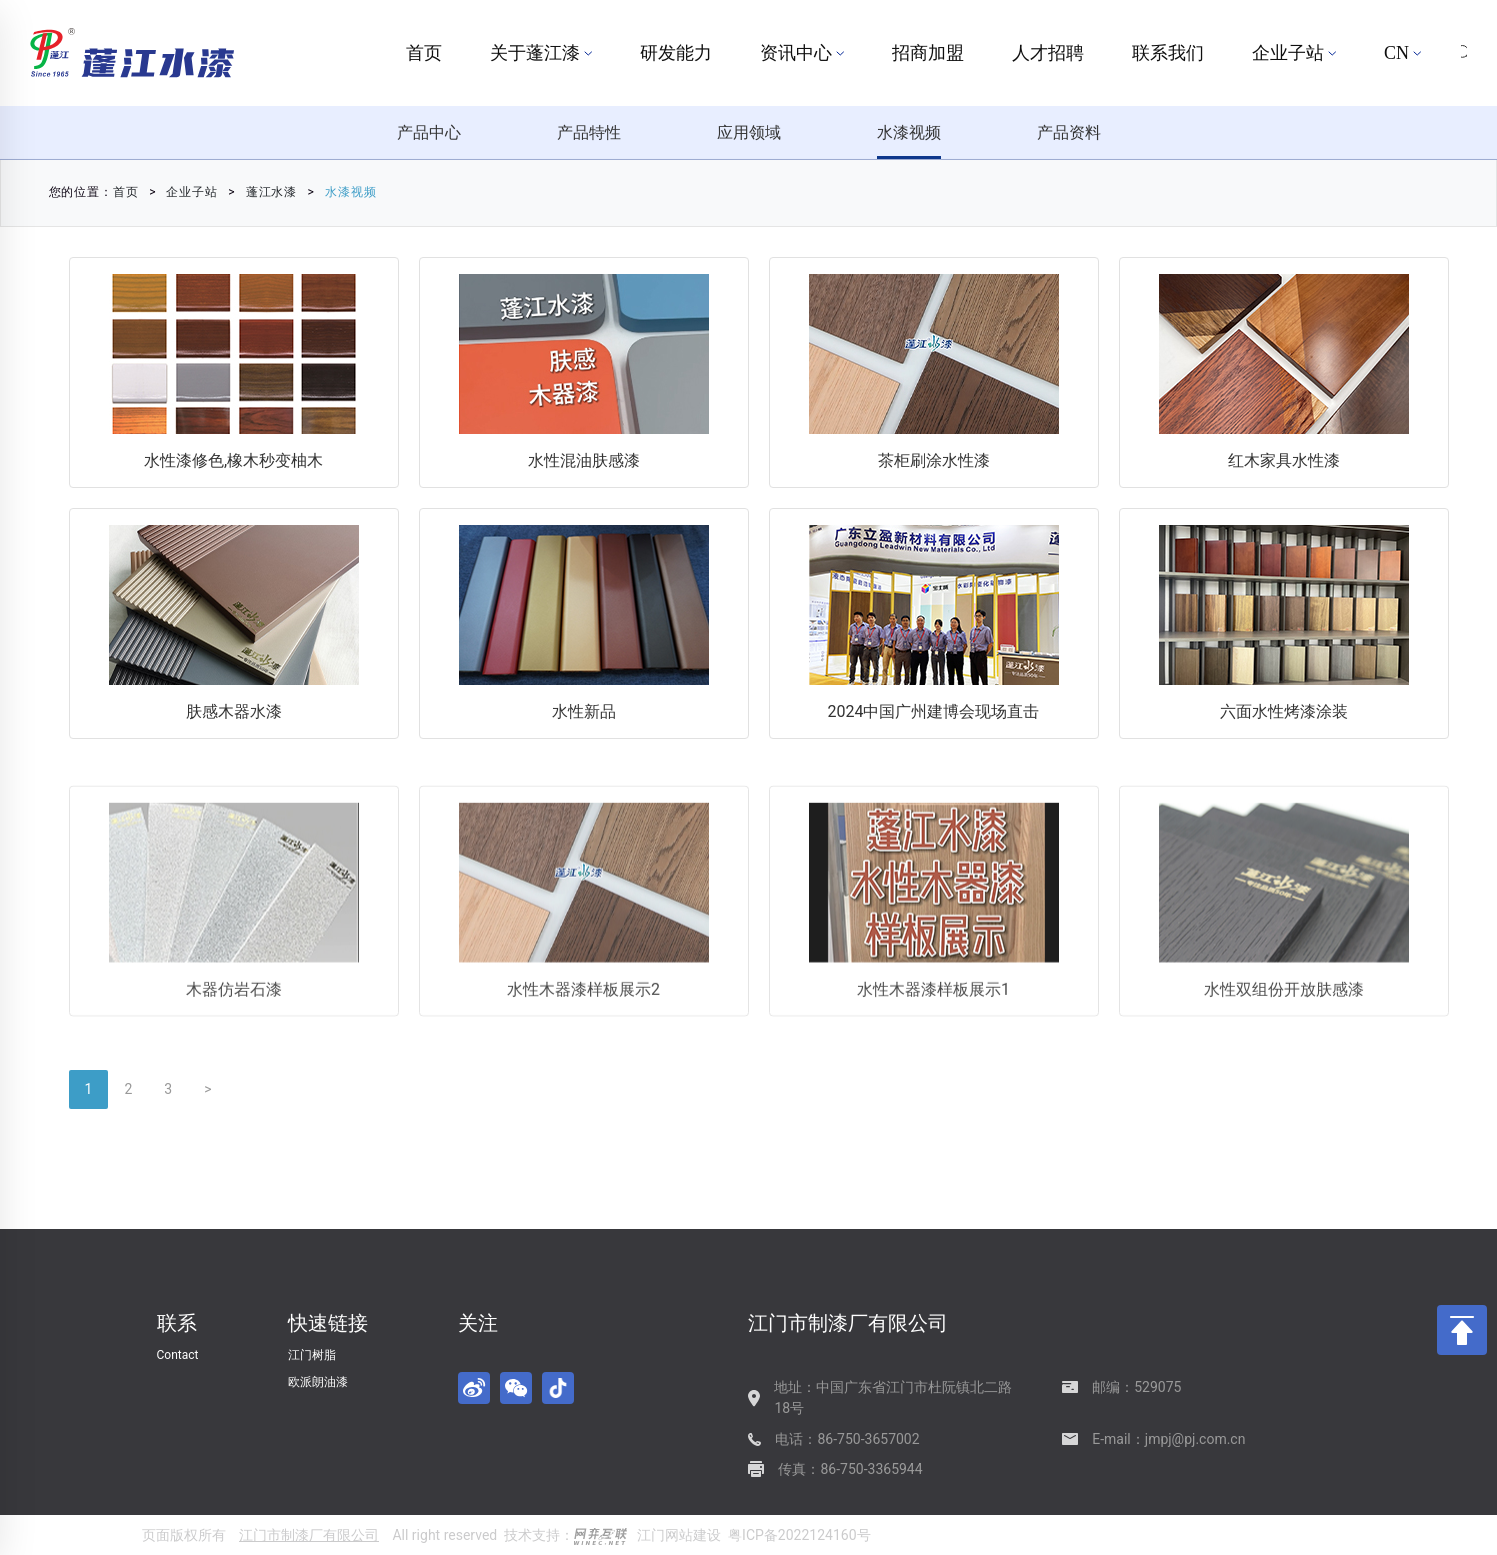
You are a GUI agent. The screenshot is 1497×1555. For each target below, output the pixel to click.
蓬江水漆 (194, 192)
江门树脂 (312, 1355)
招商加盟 (928, 53)
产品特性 (589, 132)
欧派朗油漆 (318, 1382)
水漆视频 (909, 132)
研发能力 (676, 53)
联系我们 (1168, 53)
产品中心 (429, 132)
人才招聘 (1048, 53)
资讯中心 (802, 53)
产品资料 (1069, 132)
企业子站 (1294, 53)
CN (1402, 53)
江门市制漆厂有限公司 (309, 1535)
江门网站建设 (679, 1535)
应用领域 (749, 132)
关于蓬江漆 (541, 53)
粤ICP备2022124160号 (799, 1535)
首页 (424, 53)
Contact (178, 1355)
